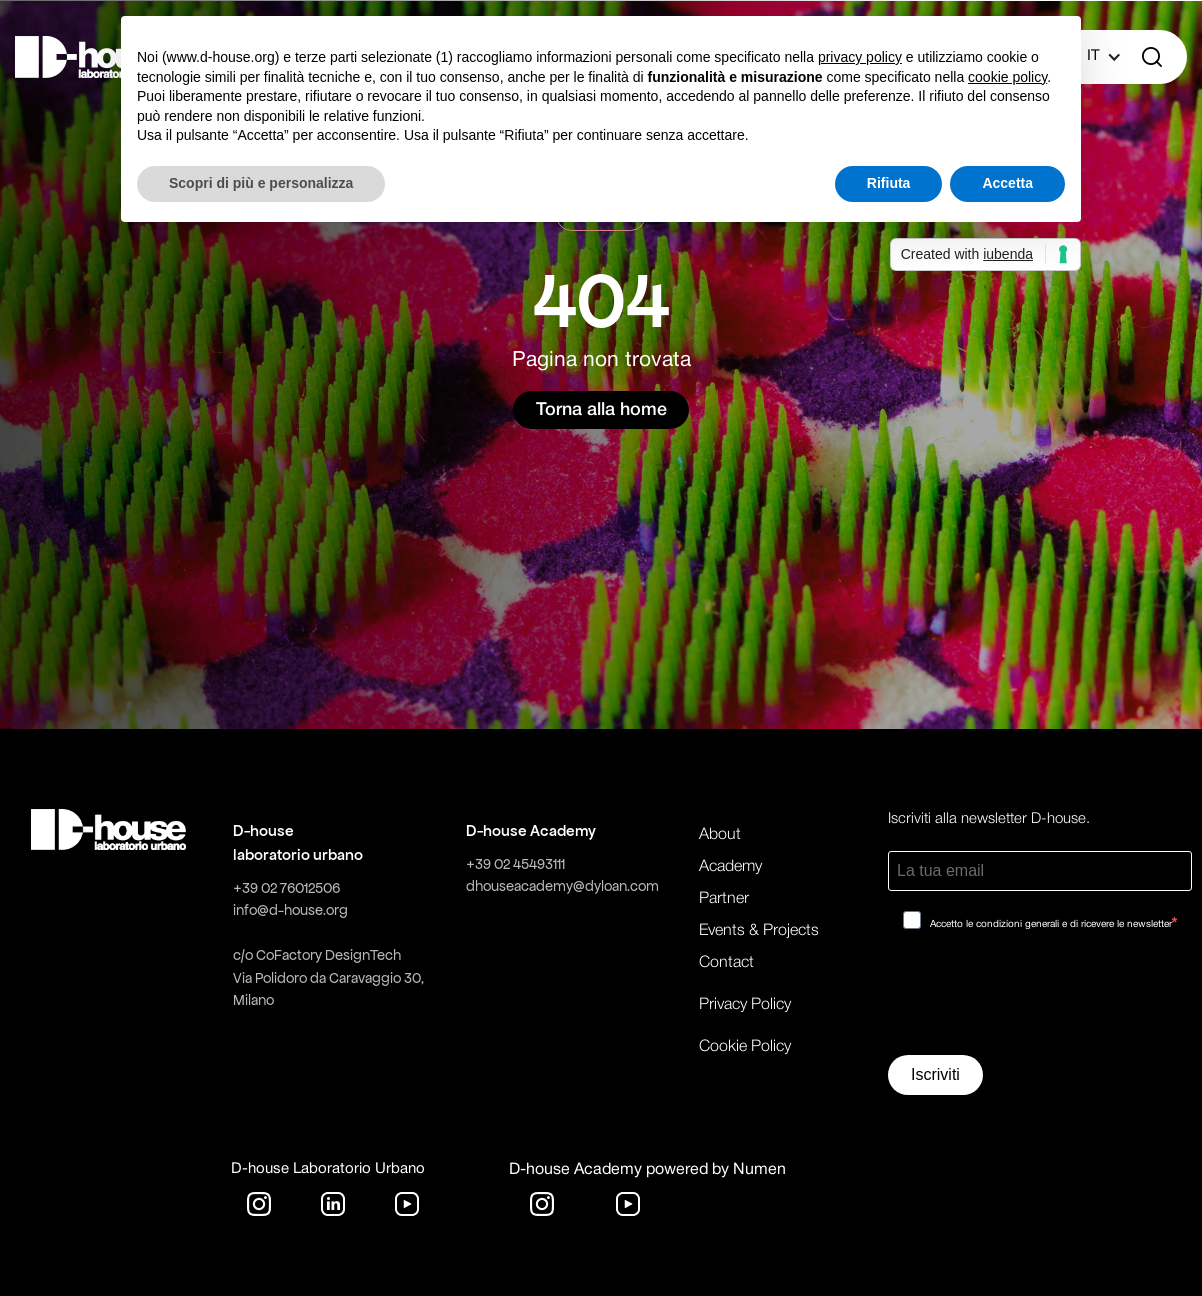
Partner (724, 899)
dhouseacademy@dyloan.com (562, 886)
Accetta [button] (1007, 183)
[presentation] (1040, 1000)
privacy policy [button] (860, 57)
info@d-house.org (290, 910)
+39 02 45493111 (515, 864)
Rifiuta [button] (889, 183)
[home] (92, 57)
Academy (730, 867)
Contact (726, 963)
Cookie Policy (745, 1047)
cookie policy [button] (1007, 77)
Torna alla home (601, 410)
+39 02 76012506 (286, 888)
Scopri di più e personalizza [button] (261, 183)
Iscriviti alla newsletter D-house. (989, 819)
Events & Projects (759, 931)
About (720, 835)
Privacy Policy (745, 1005)
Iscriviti (935, 1074)
